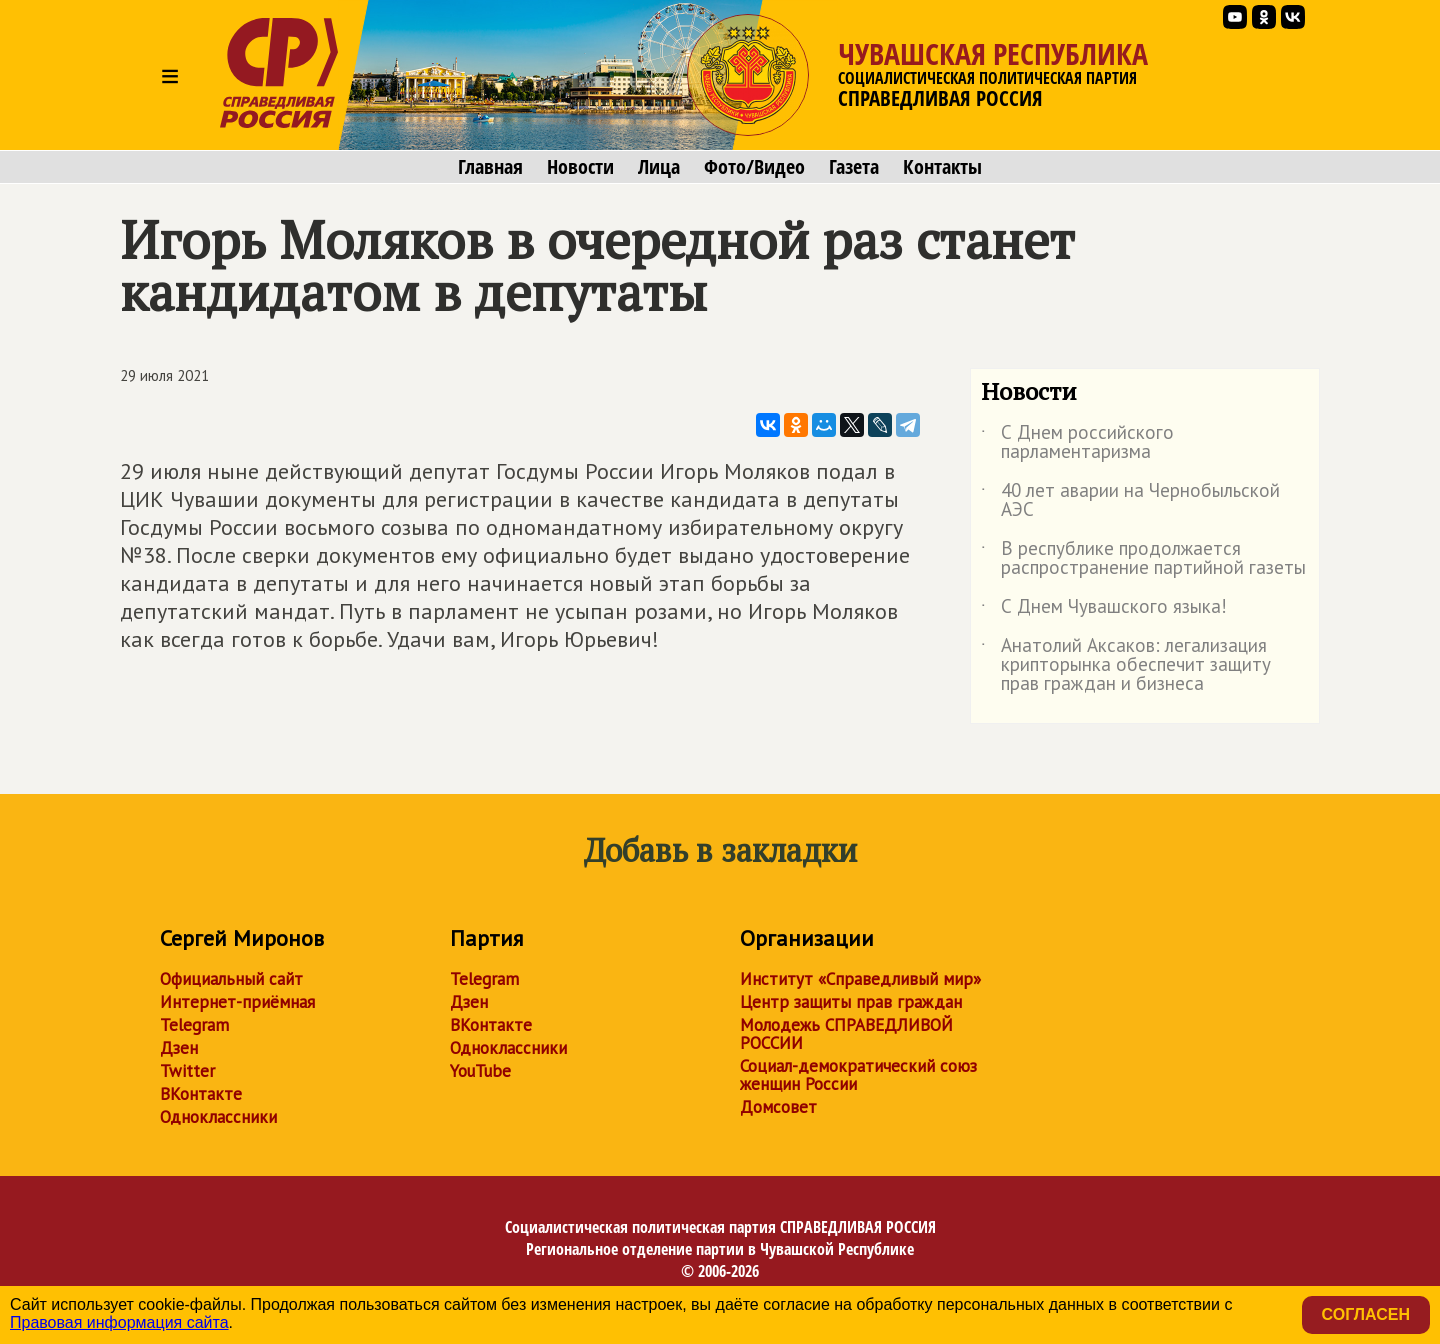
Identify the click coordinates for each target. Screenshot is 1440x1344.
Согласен (1366, 1314)
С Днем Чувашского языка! (1104, 610)
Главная (490, 167)
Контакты (942, 167)
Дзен (179, 1048)
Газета (854, 167)
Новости (580, 167)
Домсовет (778, 1107)
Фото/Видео (754, 167)
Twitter (187, 1071)
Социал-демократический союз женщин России (858, 1075)
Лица (659, 167)
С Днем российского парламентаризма (1077, 443)
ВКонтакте (201, 1094)
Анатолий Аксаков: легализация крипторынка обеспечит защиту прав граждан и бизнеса (1126, 665)
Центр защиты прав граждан (851, 1002)
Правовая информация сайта (119, 1322)
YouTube (480, 1071)
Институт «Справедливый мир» (860, 979)
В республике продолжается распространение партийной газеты (1143, 559)
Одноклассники (218, 1117)
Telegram (194, 1025)
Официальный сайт (231, 979)
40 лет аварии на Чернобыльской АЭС (1130, 501)
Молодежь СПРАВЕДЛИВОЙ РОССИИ (846, 1034)
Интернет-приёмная (237, 1002)
